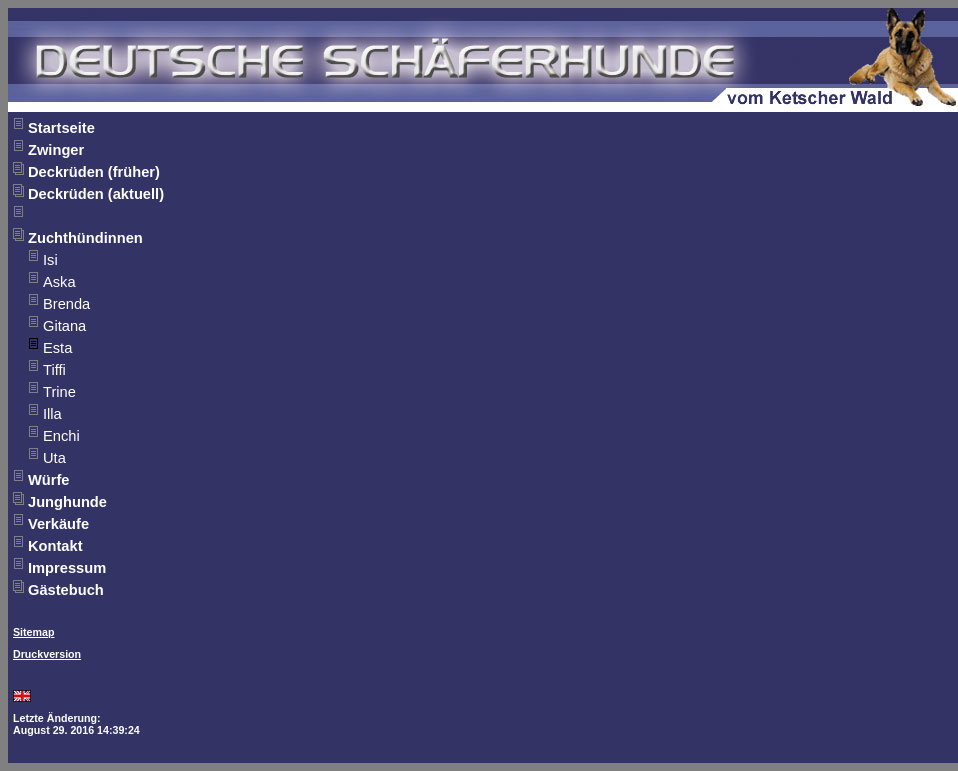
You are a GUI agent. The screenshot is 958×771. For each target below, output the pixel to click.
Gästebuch (66, 590)
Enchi (61, 436)
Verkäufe (58, 524)
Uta (54, 458)
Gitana (64, 326)
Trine (59, 392)
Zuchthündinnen (85, 238)
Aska (59, 282)
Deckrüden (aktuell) (96, 194)
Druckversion (47, 654)
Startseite (61, 128)
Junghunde (67, 502)
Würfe (49, 480)
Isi (50, 260)
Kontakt (55, 546)
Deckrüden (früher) (94, 172)
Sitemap (33, 632)
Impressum (67, 568)
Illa (52, 414)
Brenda (66, 304)
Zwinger (56, 150)
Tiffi (54, 370)
